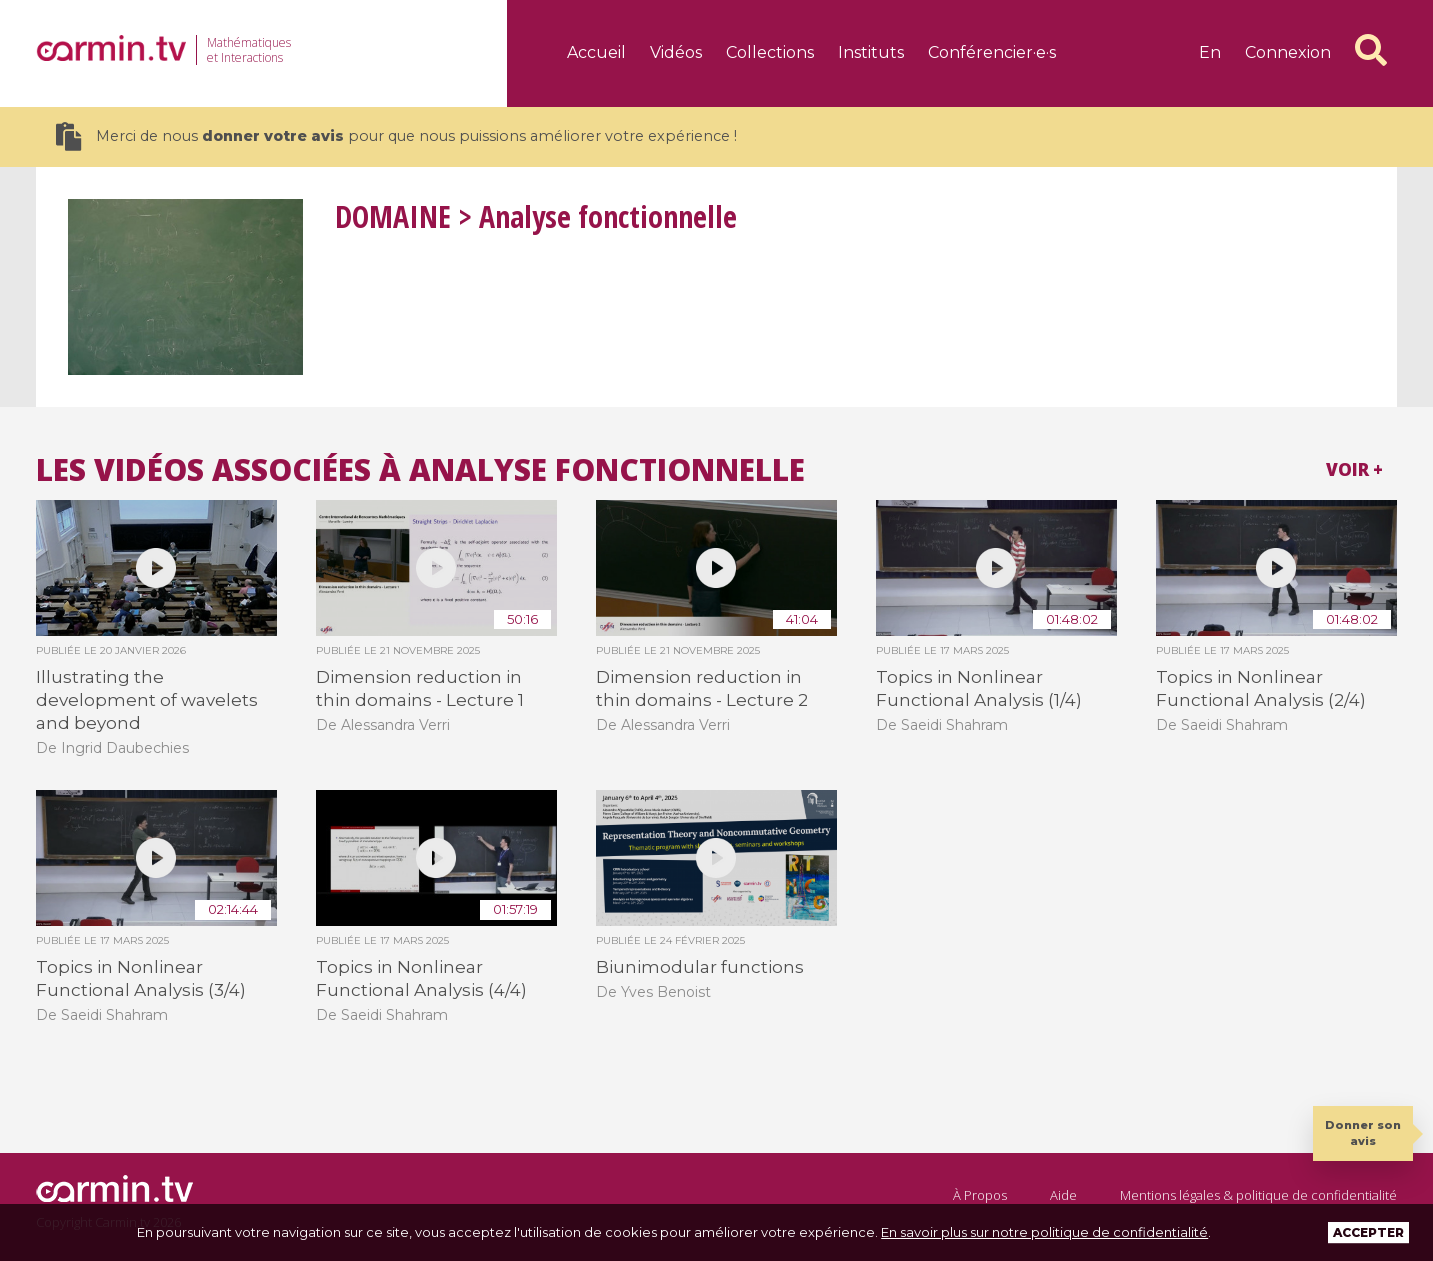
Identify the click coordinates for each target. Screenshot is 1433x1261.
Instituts (871, 52)
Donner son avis (1363, 1132)
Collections (770, 52)
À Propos (980, 1195)
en (1210, 52)
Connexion (1288, 52)
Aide (1063, 1195)
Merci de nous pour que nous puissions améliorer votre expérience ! (396, 136)
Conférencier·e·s (992, 52)
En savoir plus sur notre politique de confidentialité (1044, 1232)
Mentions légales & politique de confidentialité (1258, 1195)
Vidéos (676, 52)
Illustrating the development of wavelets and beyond (147, 700)
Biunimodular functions (700, 967)
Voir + (1354, 469)
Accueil (596, 52)
